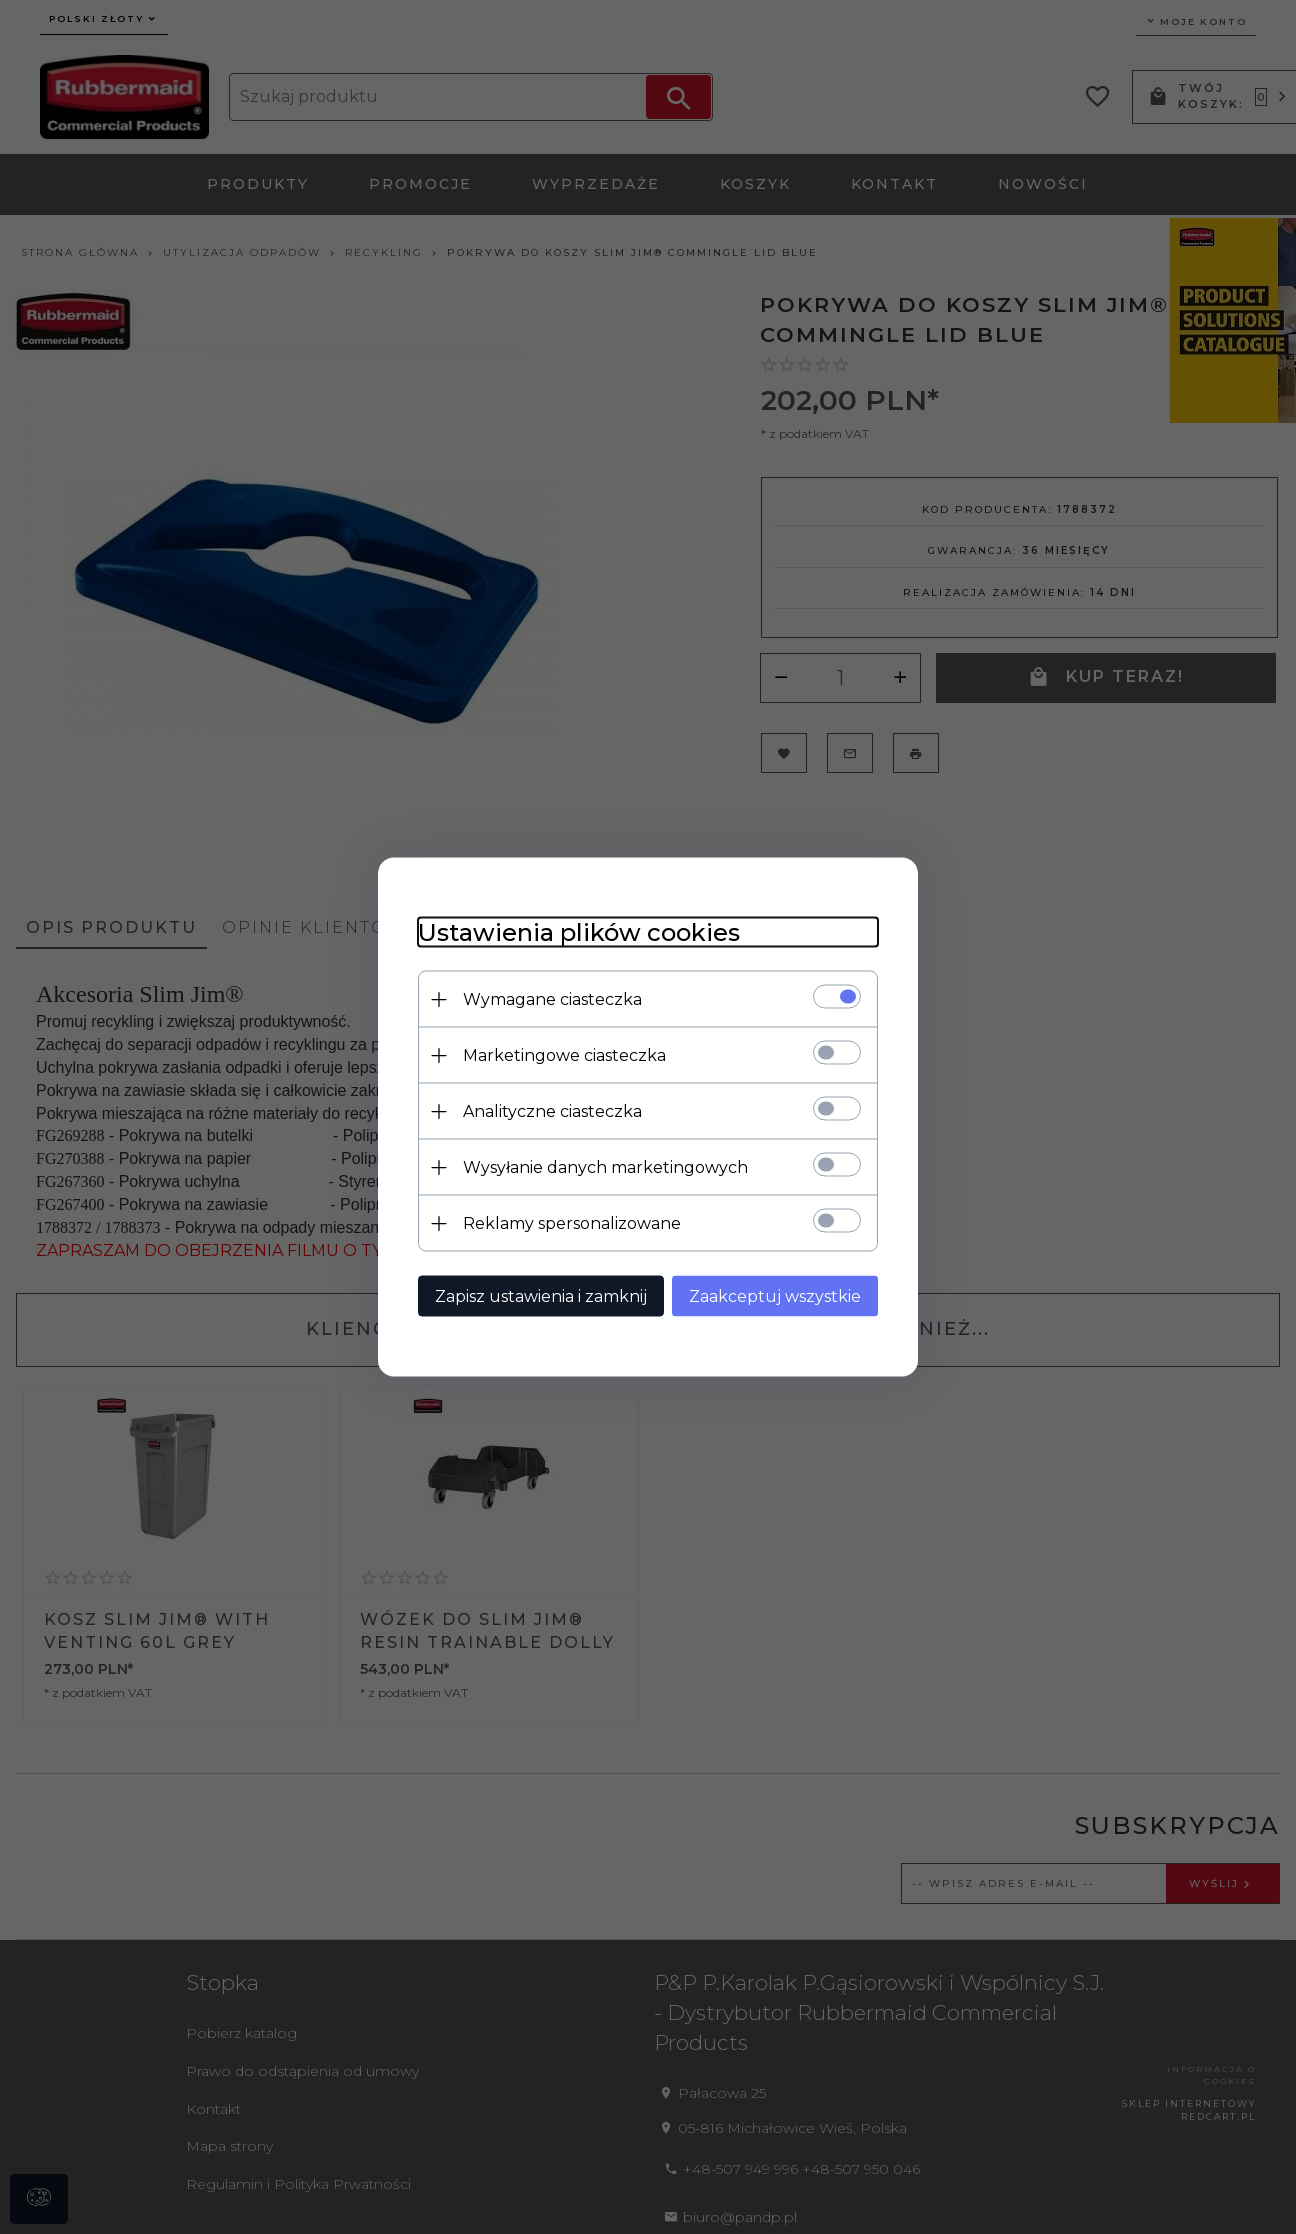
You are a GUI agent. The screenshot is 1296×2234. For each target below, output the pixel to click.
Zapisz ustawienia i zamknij (541, 1296)
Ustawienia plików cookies (579, 932)
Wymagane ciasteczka (552, 999)
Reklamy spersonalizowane (572, 1223)
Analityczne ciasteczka (552, 1111)
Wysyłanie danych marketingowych (605, 1167)
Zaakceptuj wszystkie (775, 1296)
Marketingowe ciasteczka (564, 1055)
